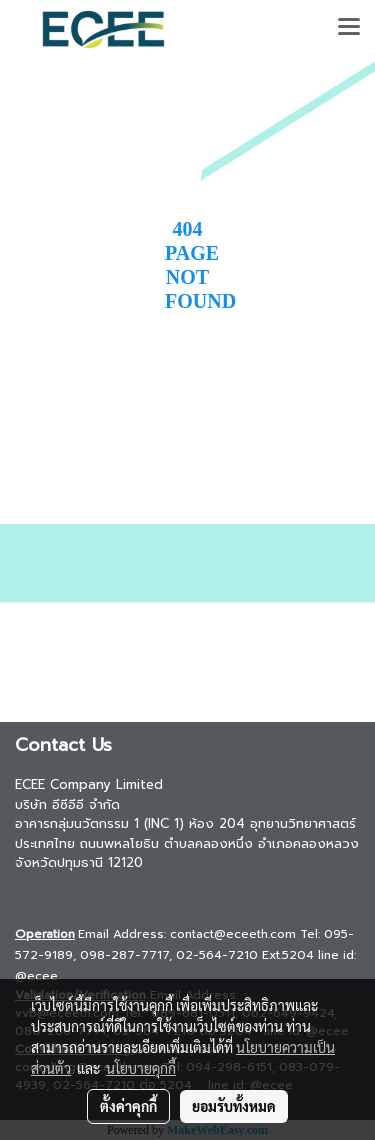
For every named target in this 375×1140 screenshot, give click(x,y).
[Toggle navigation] (349, 28)
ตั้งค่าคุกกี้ (128, 1106)
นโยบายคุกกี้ (141, 1068)
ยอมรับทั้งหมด (234, 1106)
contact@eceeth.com (233, 934)
